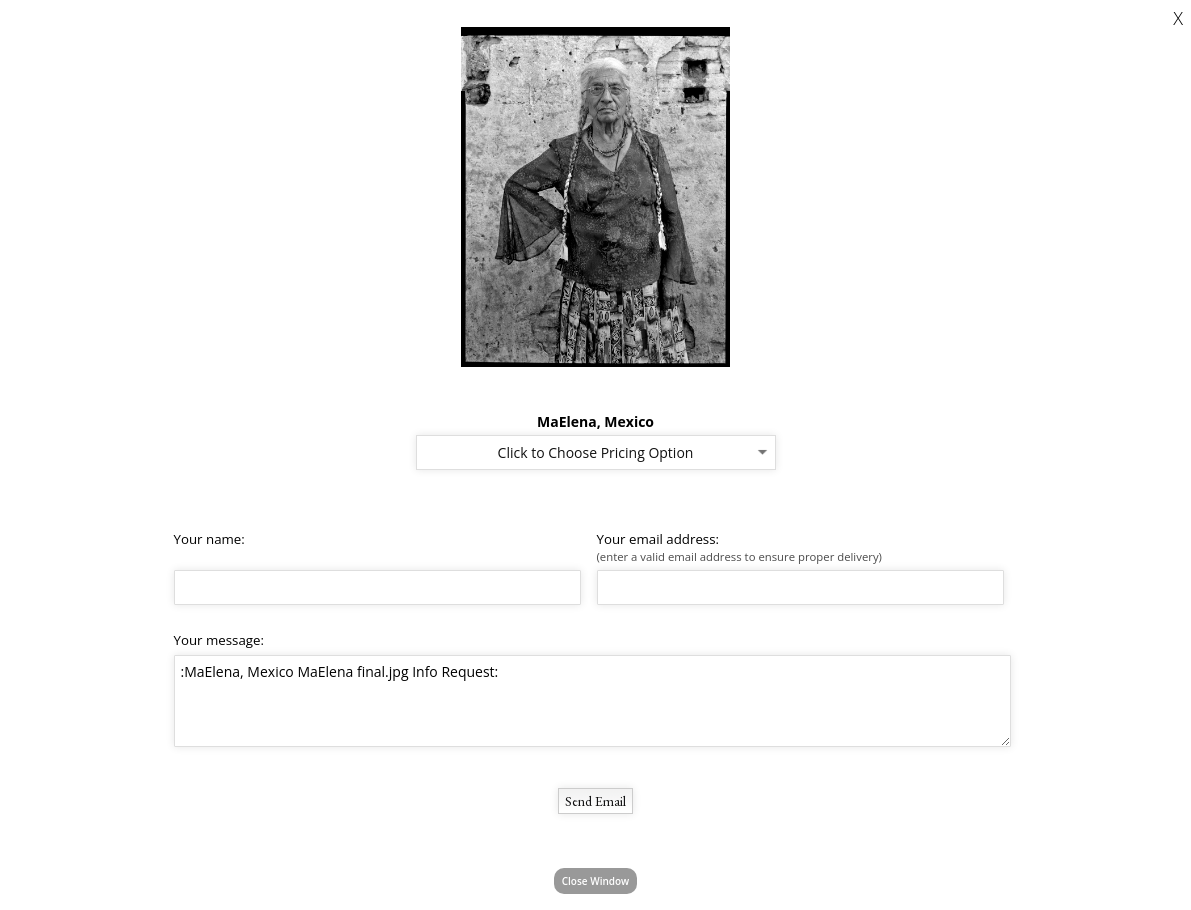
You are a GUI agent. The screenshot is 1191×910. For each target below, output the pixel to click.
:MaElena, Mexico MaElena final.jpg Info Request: (592, 701)
